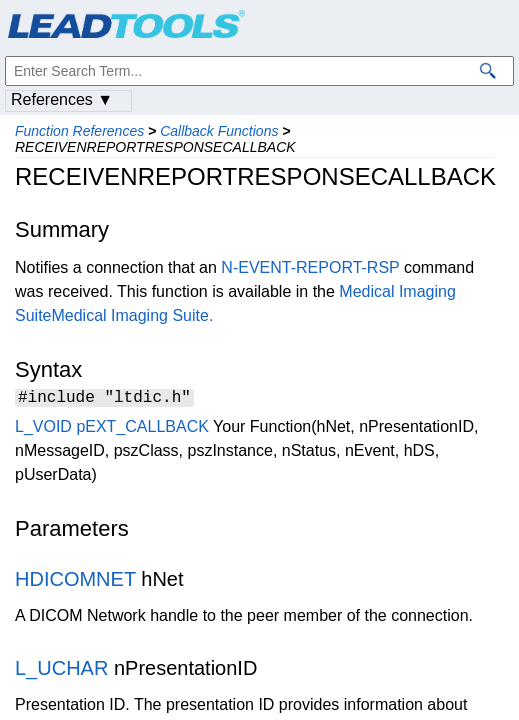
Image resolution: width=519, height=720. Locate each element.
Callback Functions (219, 131)
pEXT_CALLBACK (142, 429)
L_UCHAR (61, 671)
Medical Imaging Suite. (132, 315)
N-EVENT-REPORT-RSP (310, 267)
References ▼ (62, 99)
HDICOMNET (75, 582)
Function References (79, 131)
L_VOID (43, 429)
